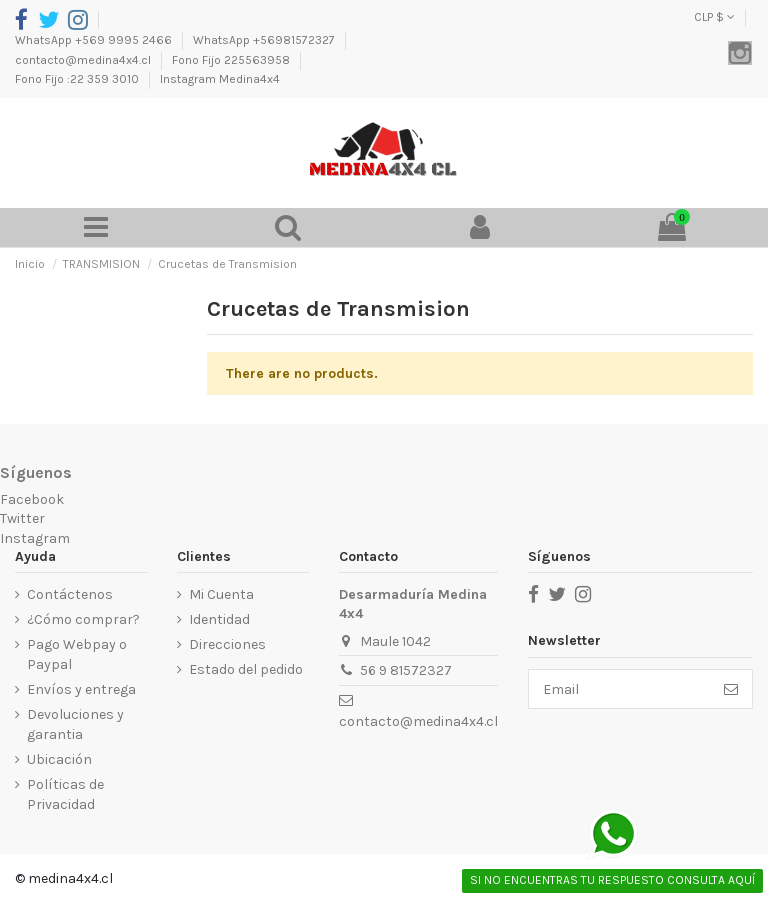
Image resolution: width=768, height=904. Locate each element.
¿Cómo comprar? (83, 619)
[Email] (619, 689)
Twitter (22, 518)
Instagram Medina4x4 (220, 79)
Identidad (219, 619)
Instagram (35, 538)
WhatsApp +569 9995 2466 (95, 40)
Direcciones (227, 644)
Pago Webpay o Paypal (77, 654)
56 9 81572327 (406, 670)
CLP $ (714, 17)
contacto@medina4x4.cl (84, 60)
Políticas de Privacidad (65, 794)
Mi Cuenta (221, 594)
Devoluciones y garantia (75, 724)
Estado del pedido (246, 669)
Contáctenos (70, 594)
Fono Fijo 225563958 (232, 60)
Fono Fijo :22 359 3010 (78, 79)
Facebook (32, 499)
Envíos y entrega (81, 689)
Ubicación (59, 759)
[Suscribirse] (731, 689)
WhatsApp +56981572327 (265, 40)
